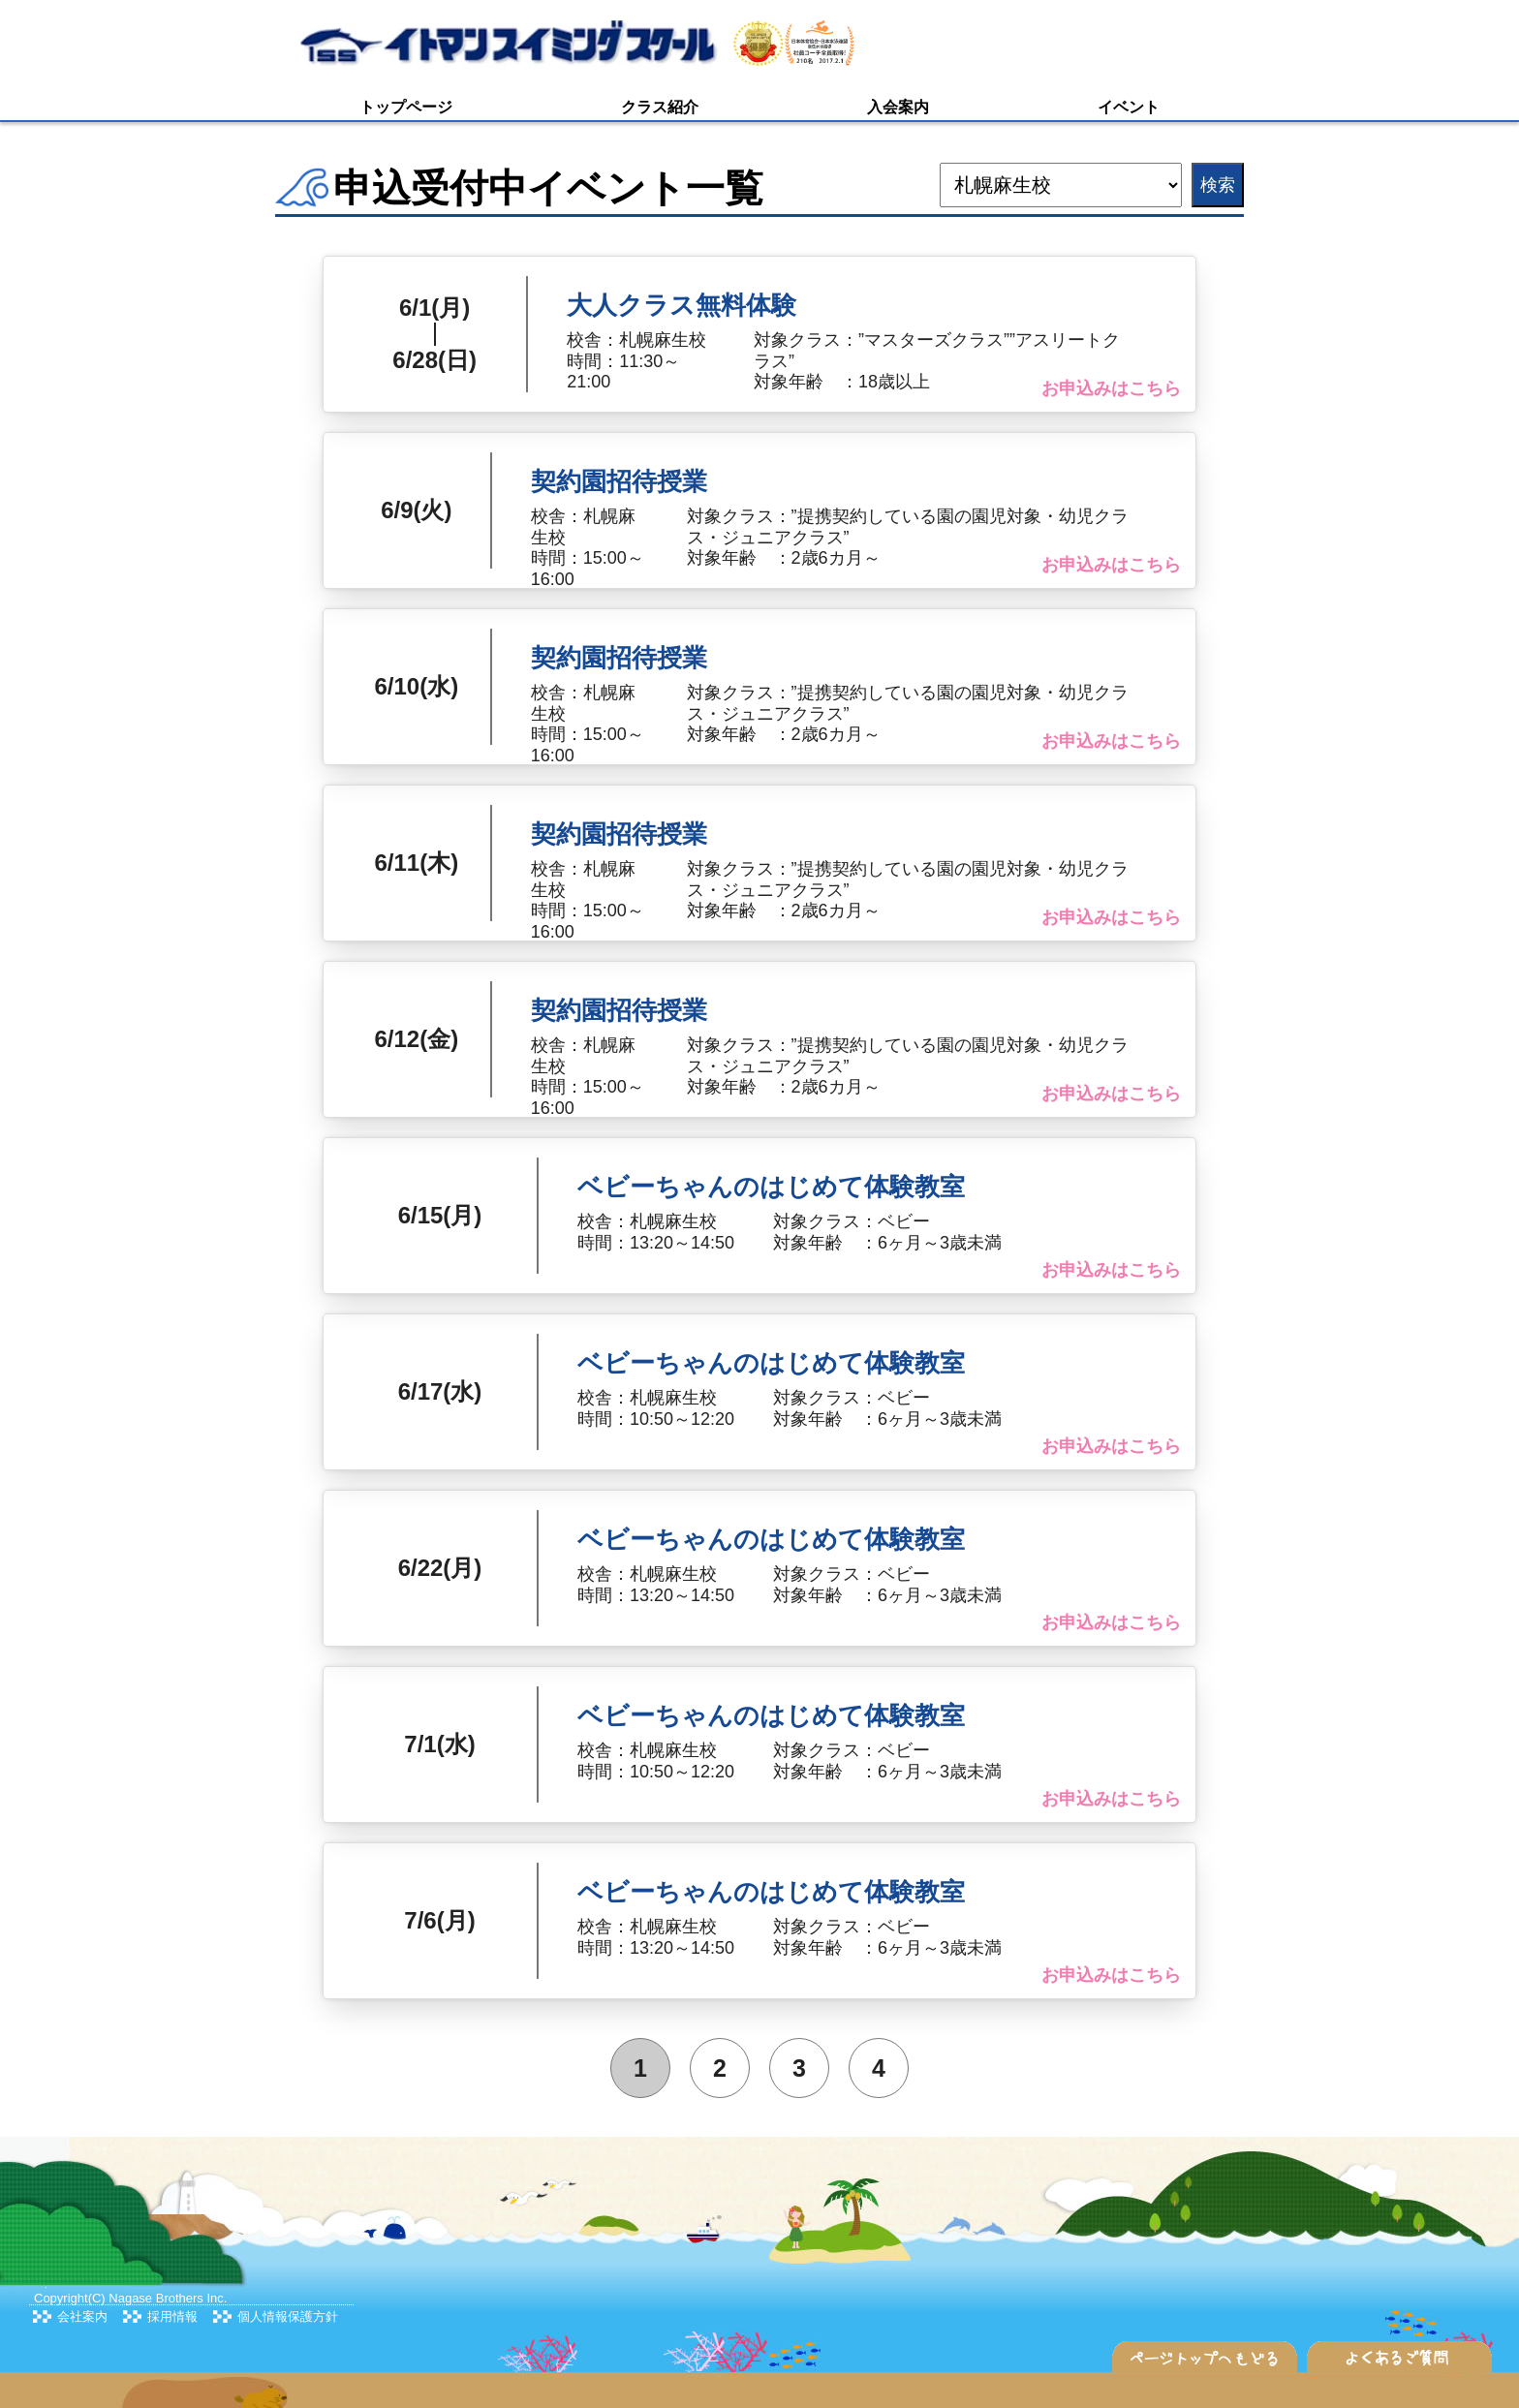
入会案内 (898, 107)
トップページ (405, 107)
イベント (1129, 107)
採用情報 (172, 2316)
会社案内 (82, 2316)
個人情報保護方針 (287, 2316)
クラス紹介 (659, 107)
